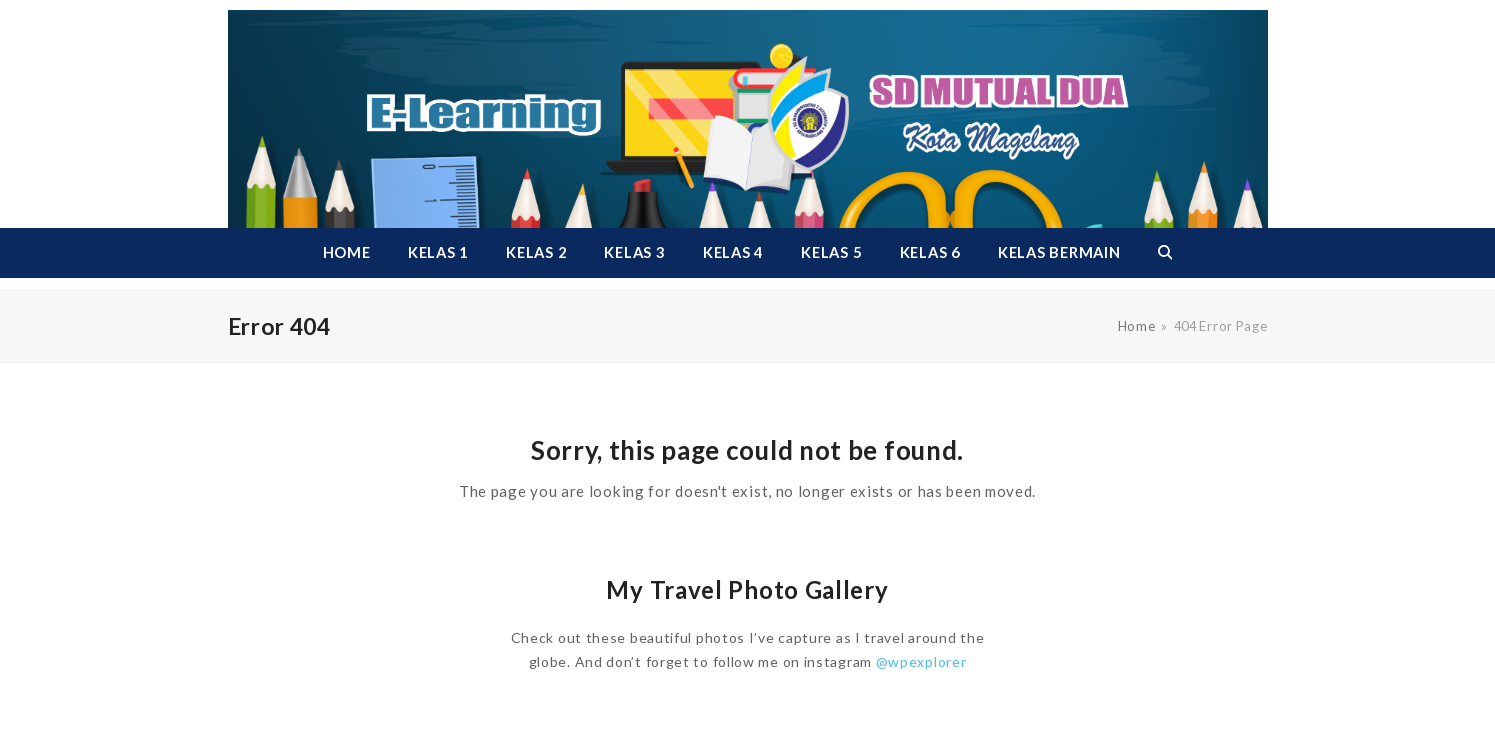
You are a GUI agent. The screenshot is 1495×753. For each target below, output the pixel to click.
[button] (1165, 253)
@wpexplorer (921, 661)
